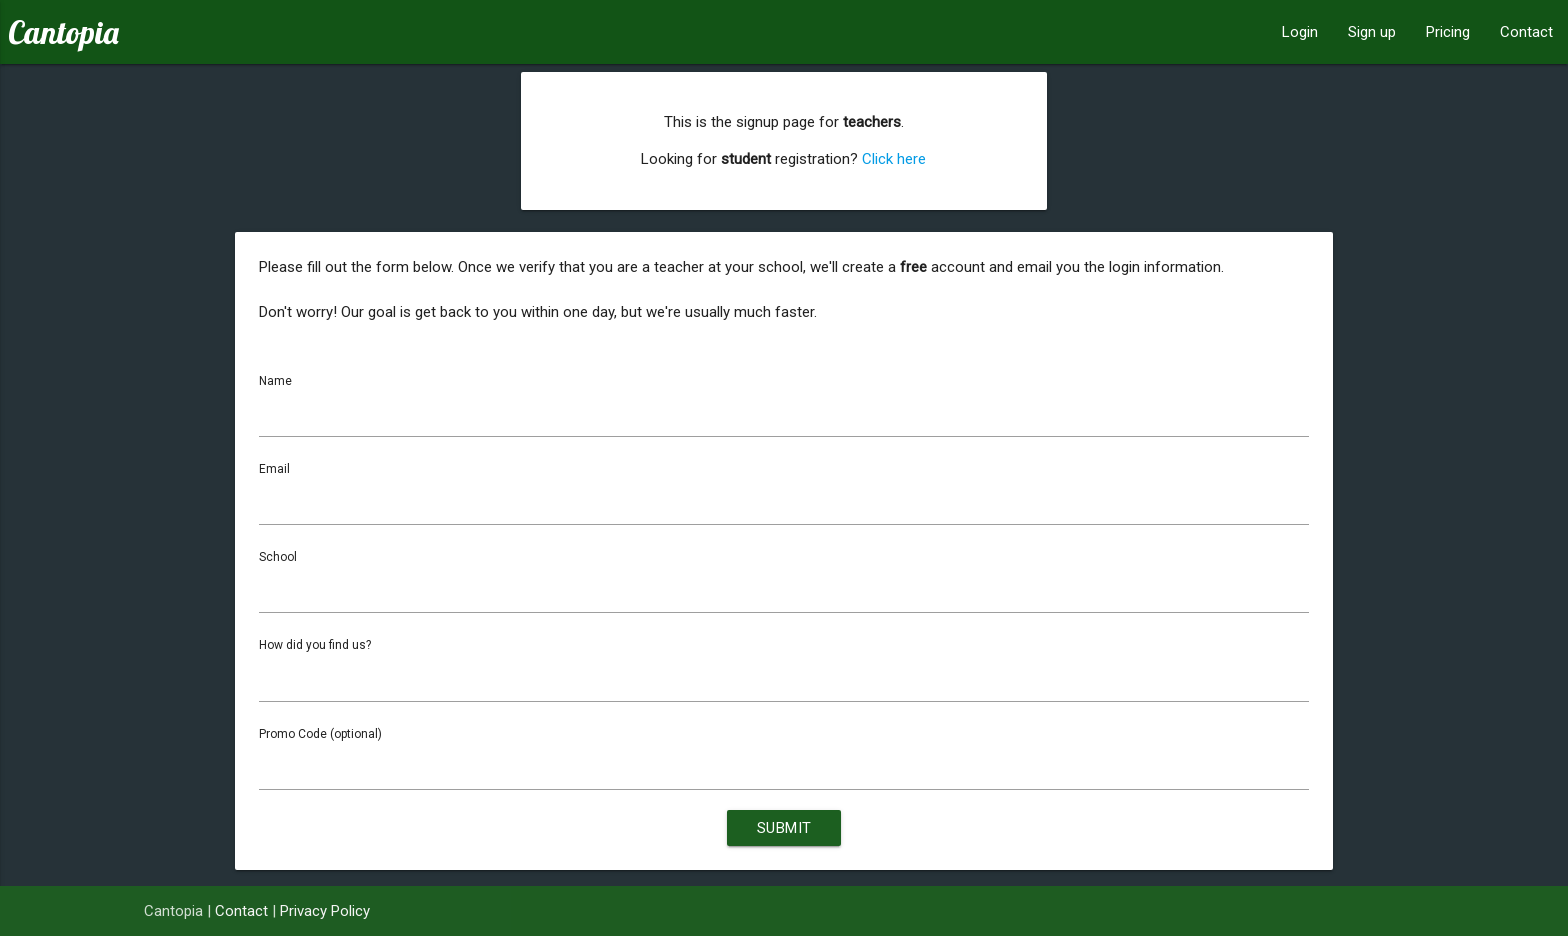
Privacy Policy (325, 911)
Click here (894, 159)
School (278, 558)
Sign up (1372, 32)
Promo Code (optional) (320, 735)
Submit (784, 829)
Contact (1526, 32)
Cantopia (63, 32)
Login (1300, 32)
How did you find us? (315, 646)
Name (275, 381)
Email (274, 469)
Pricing (1448, 32)
